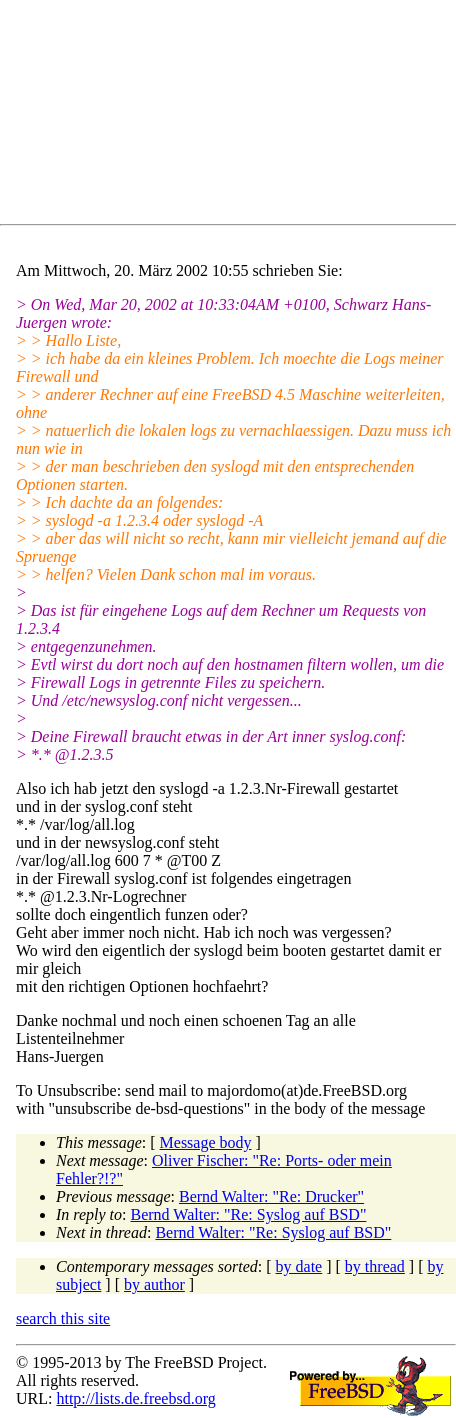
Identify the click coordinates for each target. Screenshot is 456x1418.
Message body (206, 1142)
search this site (63, 1318)
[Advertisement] (236, 116)
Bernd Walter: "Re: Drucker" (271, 1196)
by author (154, 1284)
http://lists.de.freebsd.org (135, 1398)
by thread (375, 1266)
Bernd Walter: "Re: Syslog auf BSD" (249, 1214)
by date (299, 1266)
